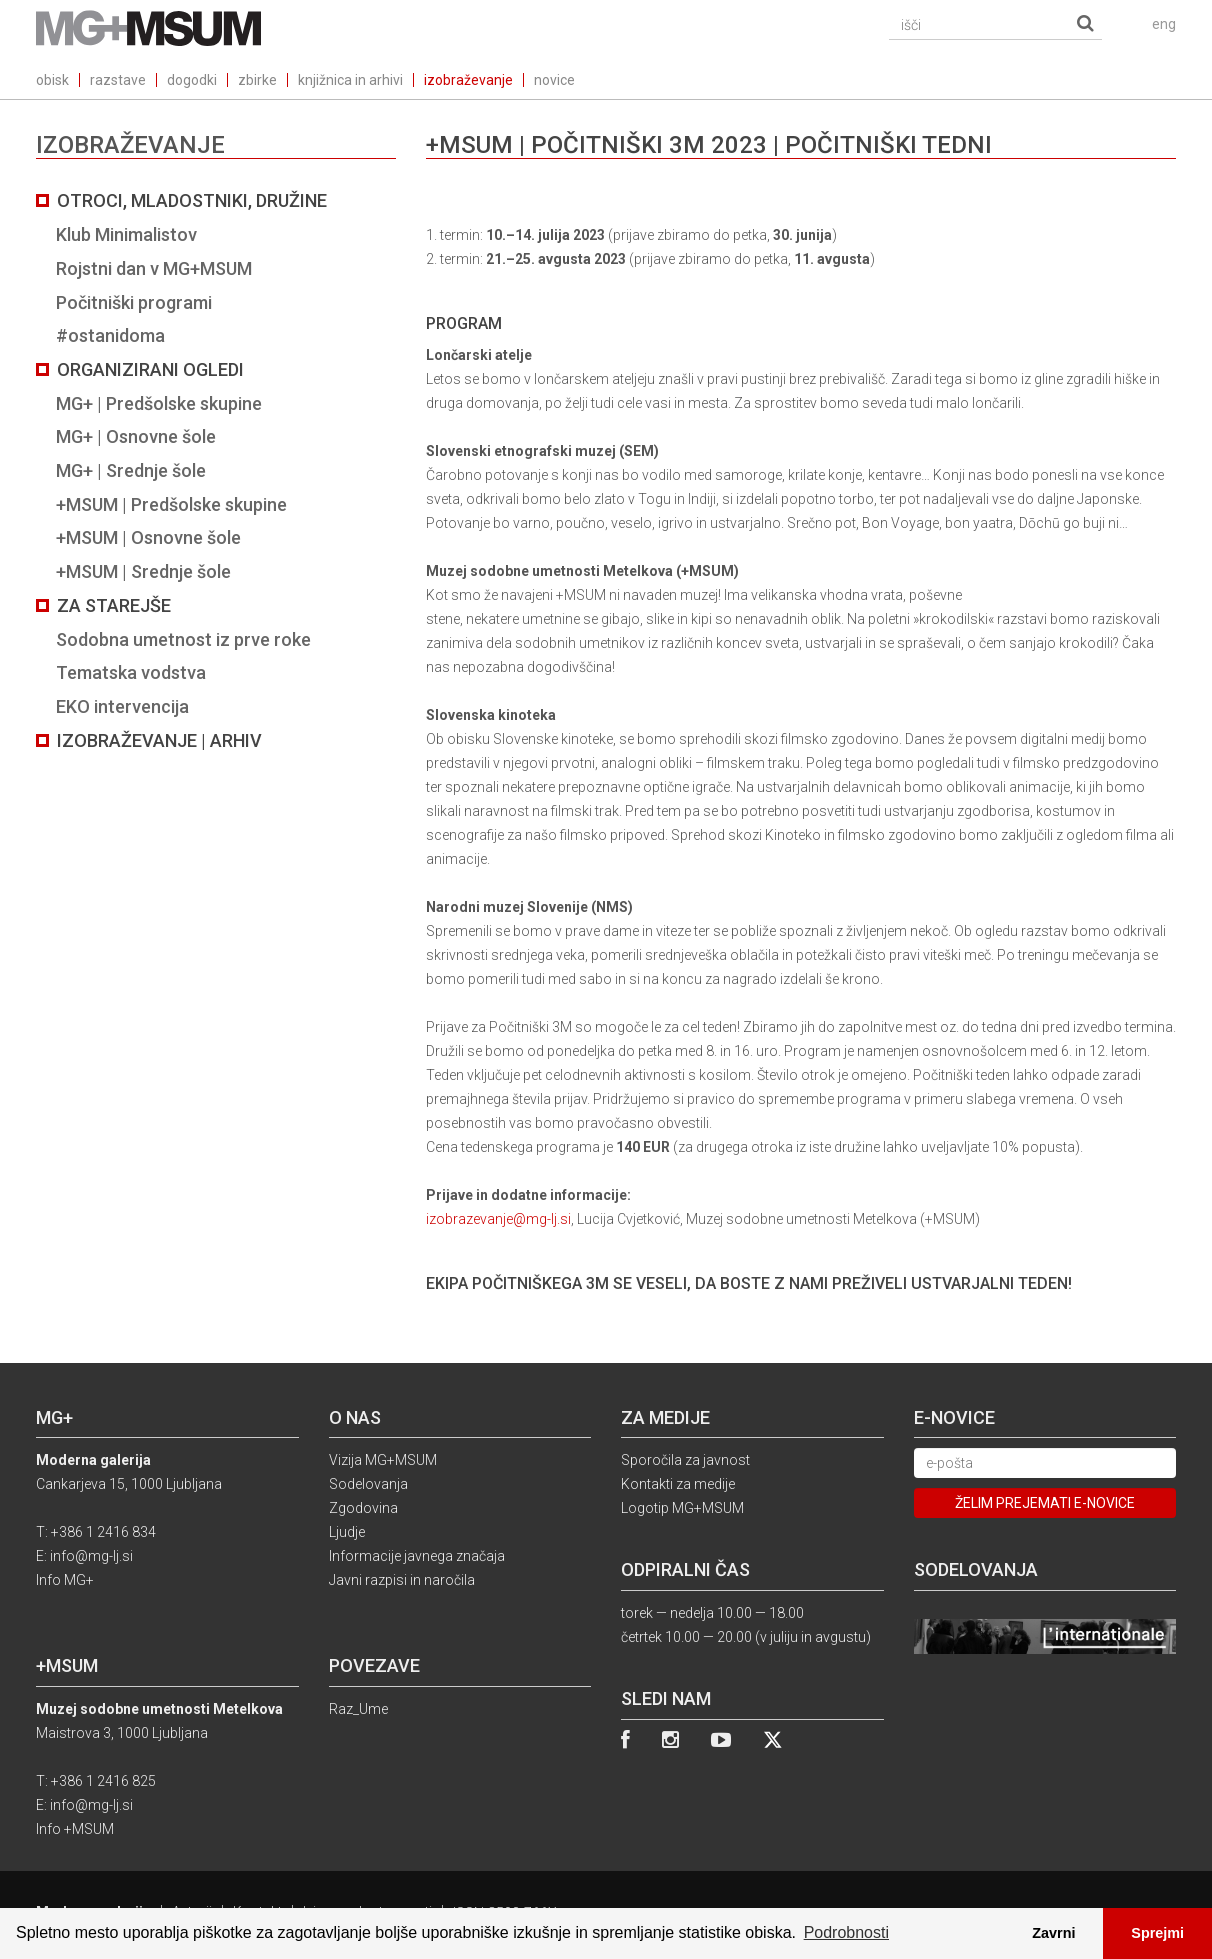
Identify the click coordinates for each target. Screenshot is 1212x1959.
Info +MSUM (75, 1829)
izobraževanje (468, 80)
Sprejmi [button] (1157, 1933)
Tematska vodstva (131, 672)
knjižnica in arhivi (350, 80)
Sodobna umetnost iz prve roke (183, 639)
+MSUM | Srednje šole (143, 571)
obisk (52, 80)
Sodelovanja (368, 1484)
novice (554, 80)
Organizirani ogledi (150, 369)
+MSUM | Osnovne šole (148, 537)
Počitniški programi (134, 302)
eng (1164, 24)
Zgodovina (363, 1508)
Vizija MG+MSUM (383, 1460)
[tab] (216, 470)
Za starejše (114, 605)
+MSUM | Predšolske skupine (171, 504)
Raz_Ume (358, 1709)
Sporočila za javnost (685, 1460)
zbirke (257, 80)
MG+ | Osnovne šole (136, 436)
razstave (118, 80)
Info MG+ (65, 1580)
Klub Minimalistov (126, 234)
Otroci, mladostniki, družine (192, 200)
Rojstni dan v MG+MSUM (154, 268)
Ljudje (347, 1532)
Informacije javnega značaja (417, 1556)
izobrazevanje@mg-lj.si (498, 1219)
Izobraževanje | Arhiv (159, 740)
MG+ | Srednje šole (131, 470)
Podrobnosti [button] (846, 1932)
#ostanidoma (110, 335)
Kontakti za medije (678, 1484)
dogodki (192, 80)
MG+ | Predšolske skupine (159, 403)
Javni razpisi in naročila (402, 1580)
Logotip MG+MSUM (682, 1508)
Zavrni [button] (1053, 1933)
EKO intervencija (122, 706)
